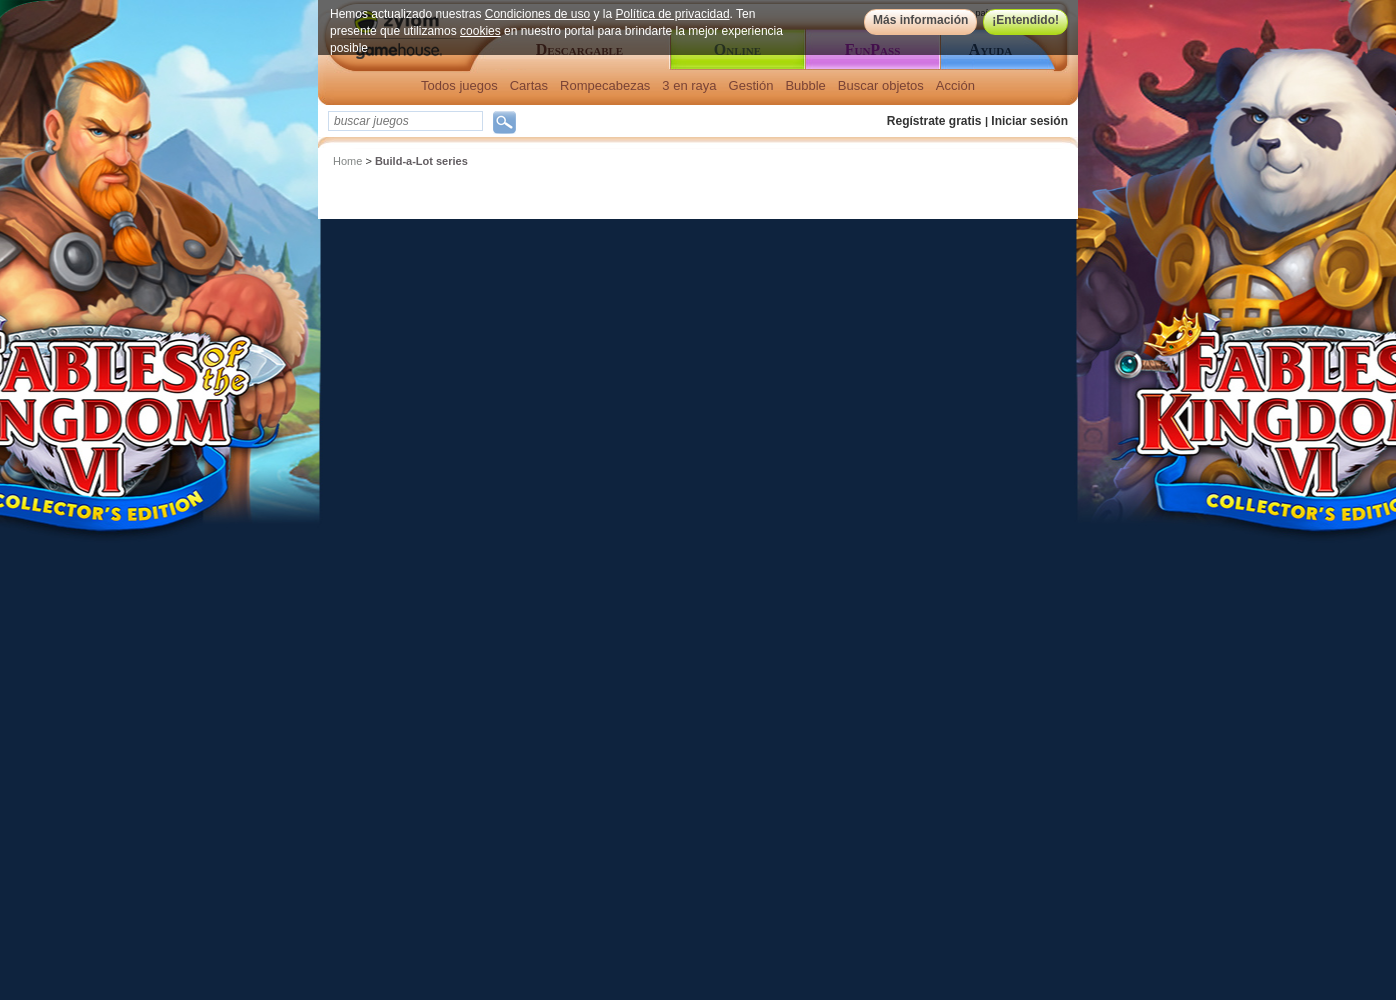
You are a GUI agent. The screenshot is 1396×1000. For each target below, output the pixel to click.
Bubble (805, 85)
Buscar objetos (881, 85)
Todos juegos (459, 85)
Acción (955, 85)
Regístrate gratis (934, 121)
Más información (920, 20)
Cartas (529, 85)
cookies (480, 31)
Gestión (751, 85)
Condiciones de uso (537, 14)
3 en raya (689, 85)
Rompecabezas (605, 85)
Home (347, 161)
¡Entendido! (1025, 20)
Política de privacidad (673, 14)
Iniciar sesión (1029, 121)
